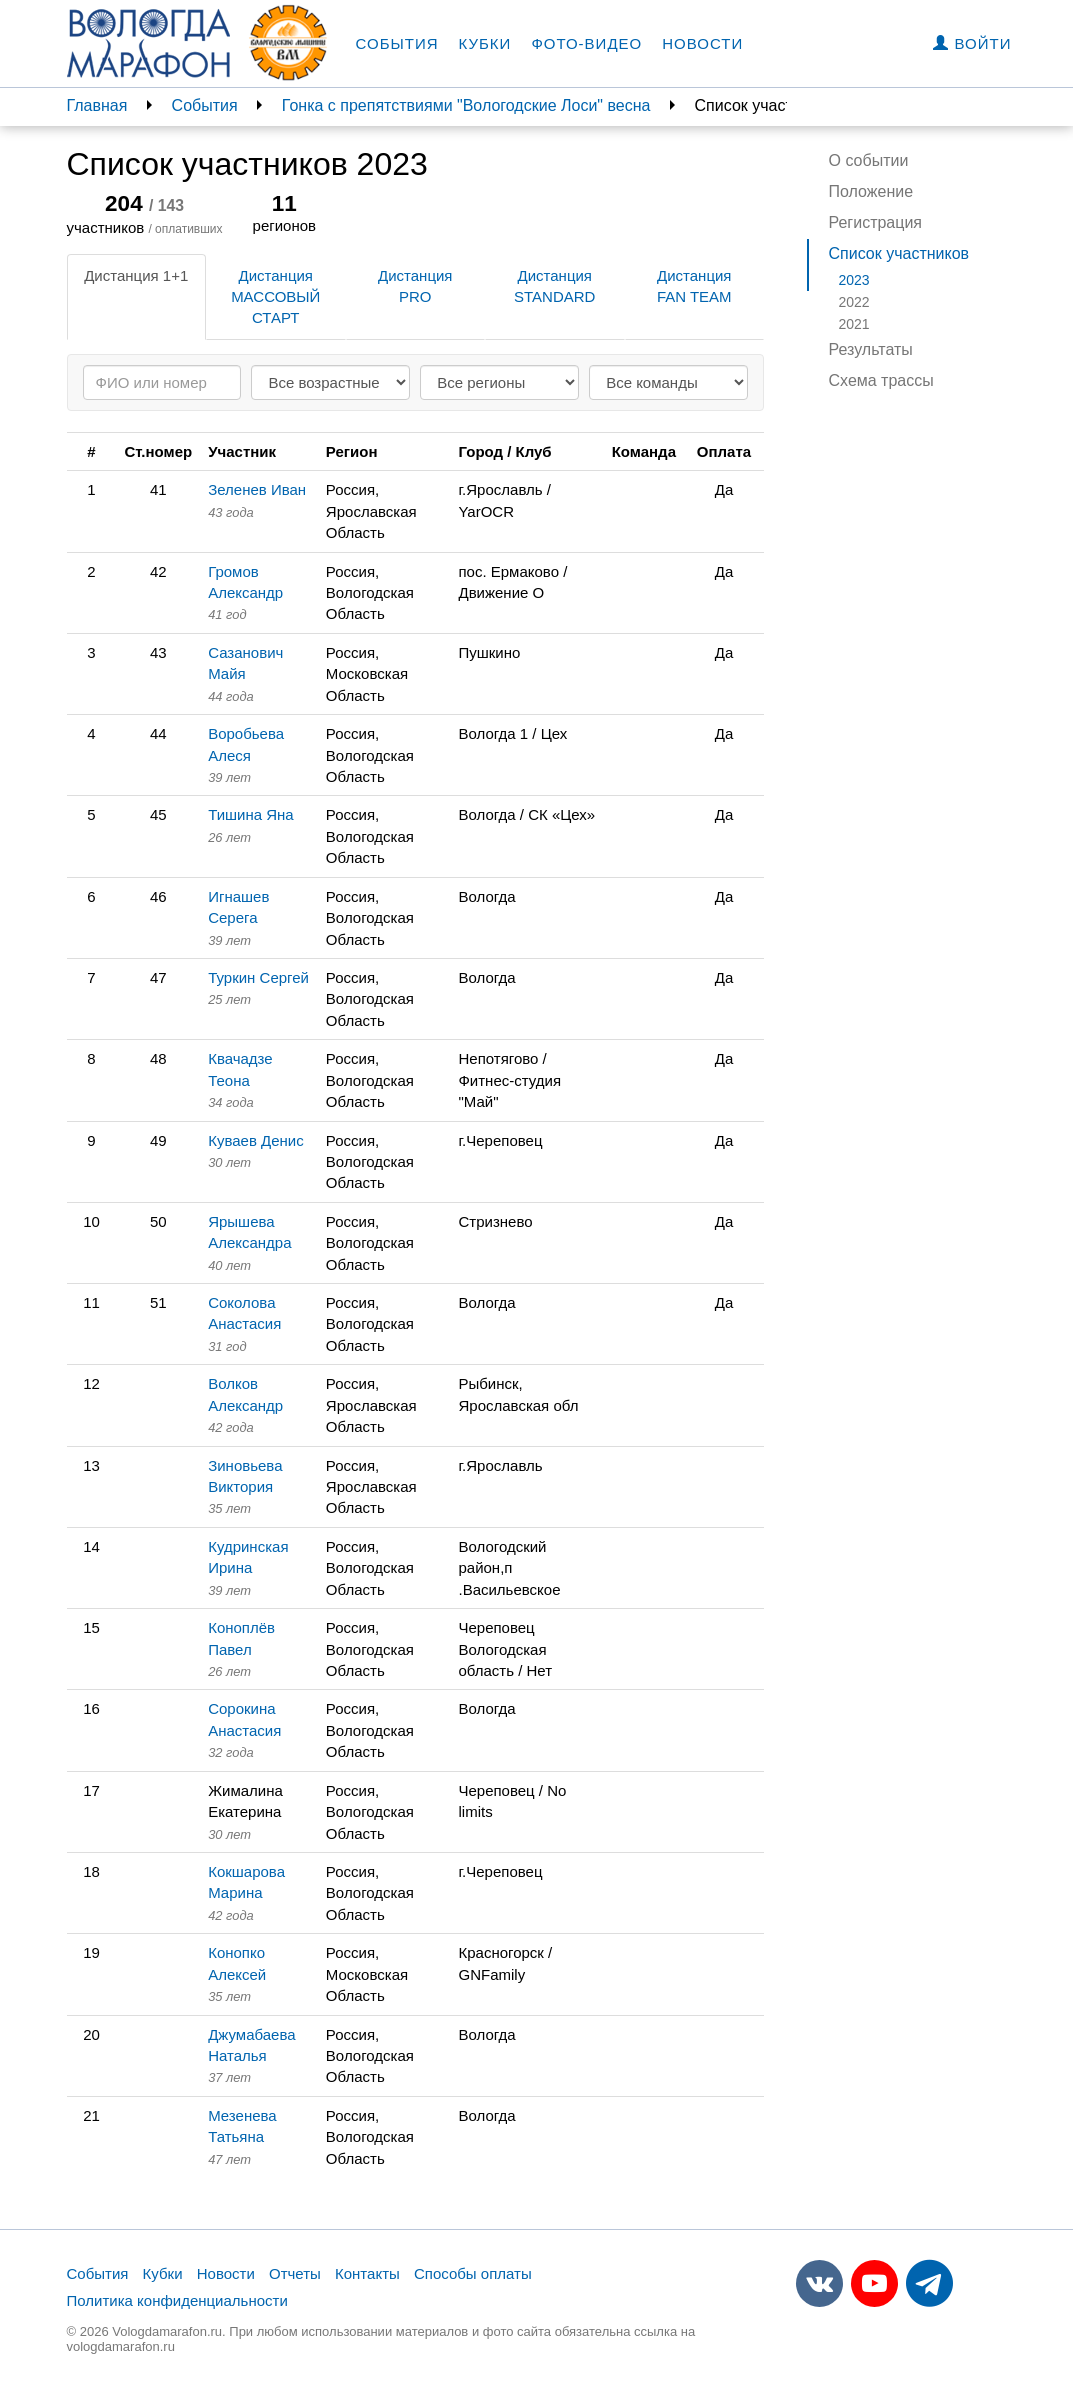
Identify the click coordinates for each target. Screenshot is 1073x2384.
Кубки (485, 43)
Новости (702, 43)
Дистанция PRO (415, 286)
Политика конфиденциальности (177, 2300)
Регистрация (876, 222)
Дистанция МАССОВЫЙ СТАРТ (275, 297)
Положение (871, 191)
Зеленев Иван (257, 489)
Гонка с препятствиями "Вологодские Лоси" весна (466, 105)
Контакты (367, 2273)
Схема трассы (881, 380)
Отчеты (295, 2273)
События (397, 43)
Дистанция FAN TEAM (694, 286)
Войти (972, 43)
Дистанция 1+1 (136, 275)
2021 (854, 324)
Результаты (871, 349)
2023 (854, 280)
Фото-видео (586, 43)
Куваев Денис (256, 1140)
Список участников (899, 253)
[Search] (162, 382)
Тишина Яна (251, 814)
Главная (97, 105)
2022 (854, 302)
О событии (869, 160)
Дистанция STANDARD (554, 286)
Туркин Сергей (258, 977)
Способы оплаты (473, 2273)
